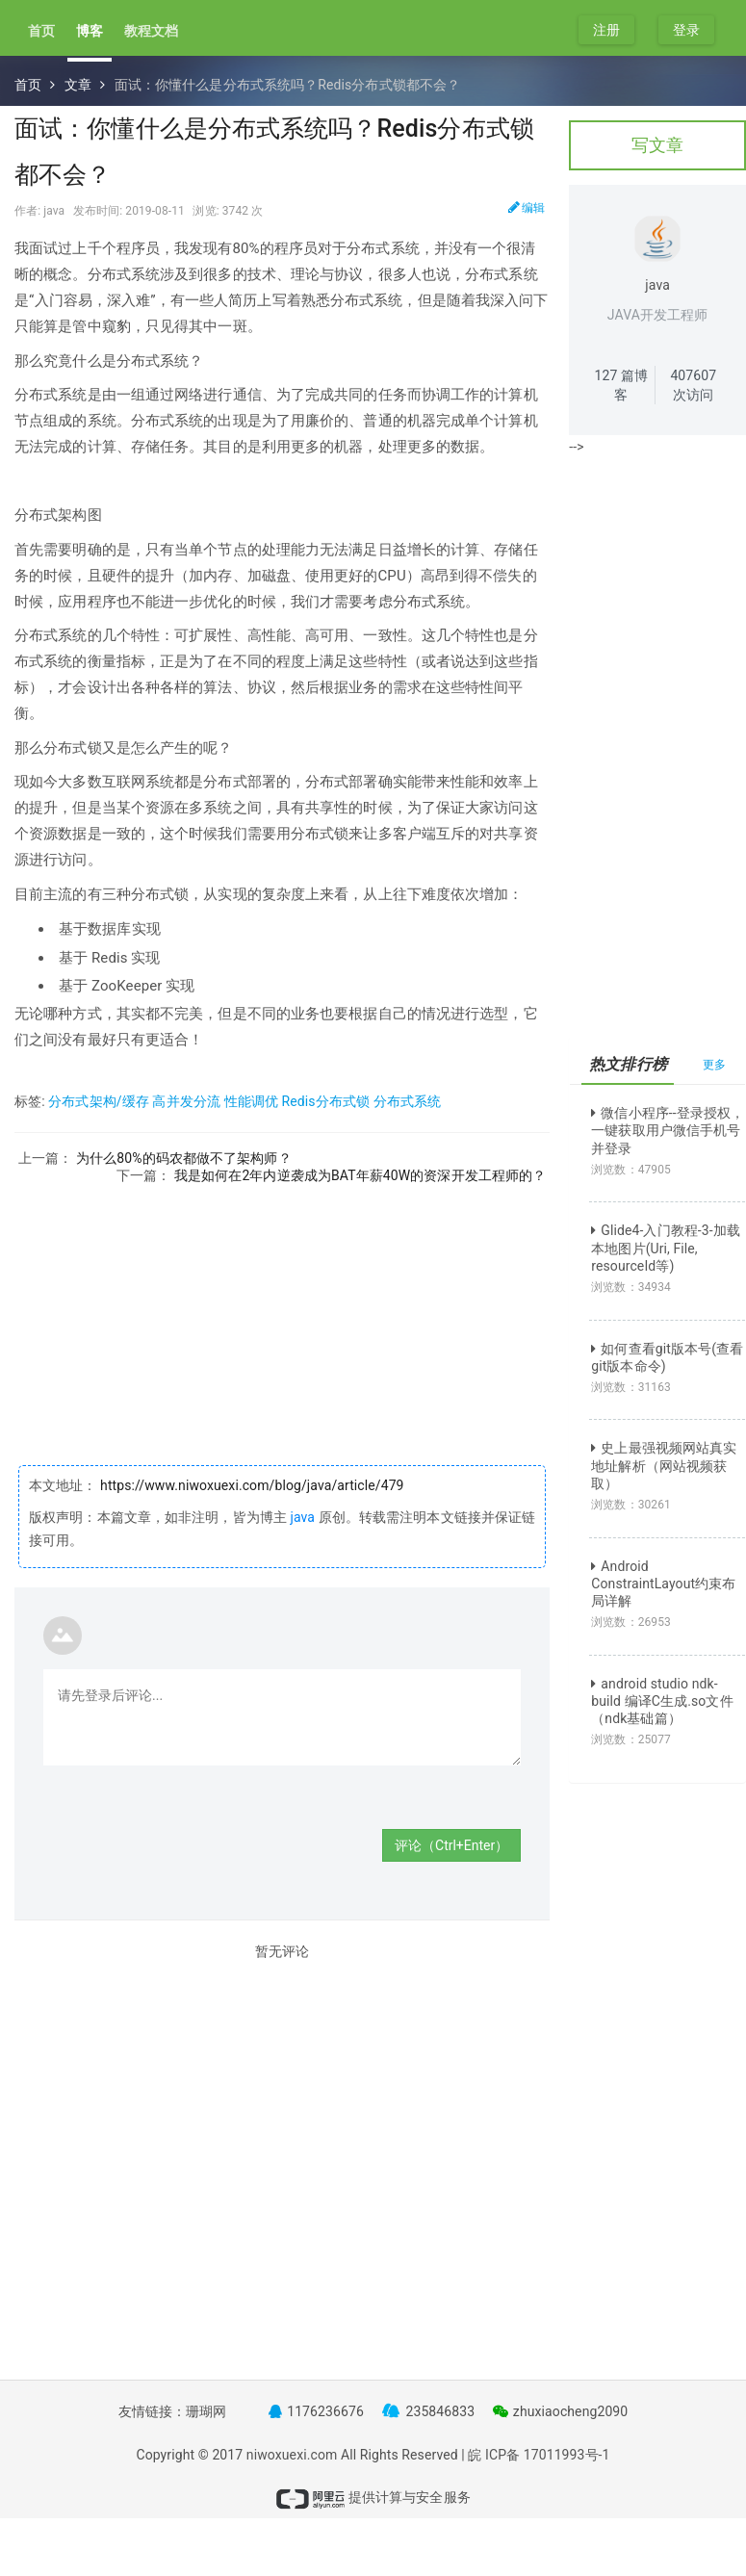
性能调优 (251, 1101)
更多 (714, 1064)
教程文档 (151, 31)
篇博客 (622, 385)
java (302, 1517)
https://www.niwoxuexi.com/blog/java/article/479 (250, 1485)
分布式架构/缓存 (98, 1101)
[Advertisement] (282, 1320)
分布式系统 (407, 1101)
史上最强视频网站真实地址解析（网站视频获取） (663, 1465)
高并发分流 (186, 1101)
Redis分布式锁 (325, 1101)
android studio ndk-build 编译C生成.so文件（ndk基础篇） (662, 1701)
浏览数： (631, 1169)
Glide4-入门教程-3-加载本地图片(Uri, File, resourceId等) (665, 1248)
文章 (77, 84)
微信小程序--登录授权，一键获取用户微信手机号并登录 (667, 1130)
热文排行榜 (628, 1064)
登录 (686, 30)
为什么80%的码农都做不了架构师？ (184, 1158)
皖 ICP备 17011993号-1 (538, 2454)
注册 (606, 30)
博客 (89, 31)
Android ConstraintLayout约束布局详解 (663, 1583)
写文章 (657, 145)
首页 (41, 31)
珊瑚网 (206, 2411)
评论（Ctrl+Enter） (451, 1845)
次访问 (693, 385)
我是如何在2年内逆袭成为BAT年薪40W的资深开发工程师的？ (360, 1175)
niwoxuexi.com (292, 2454)
